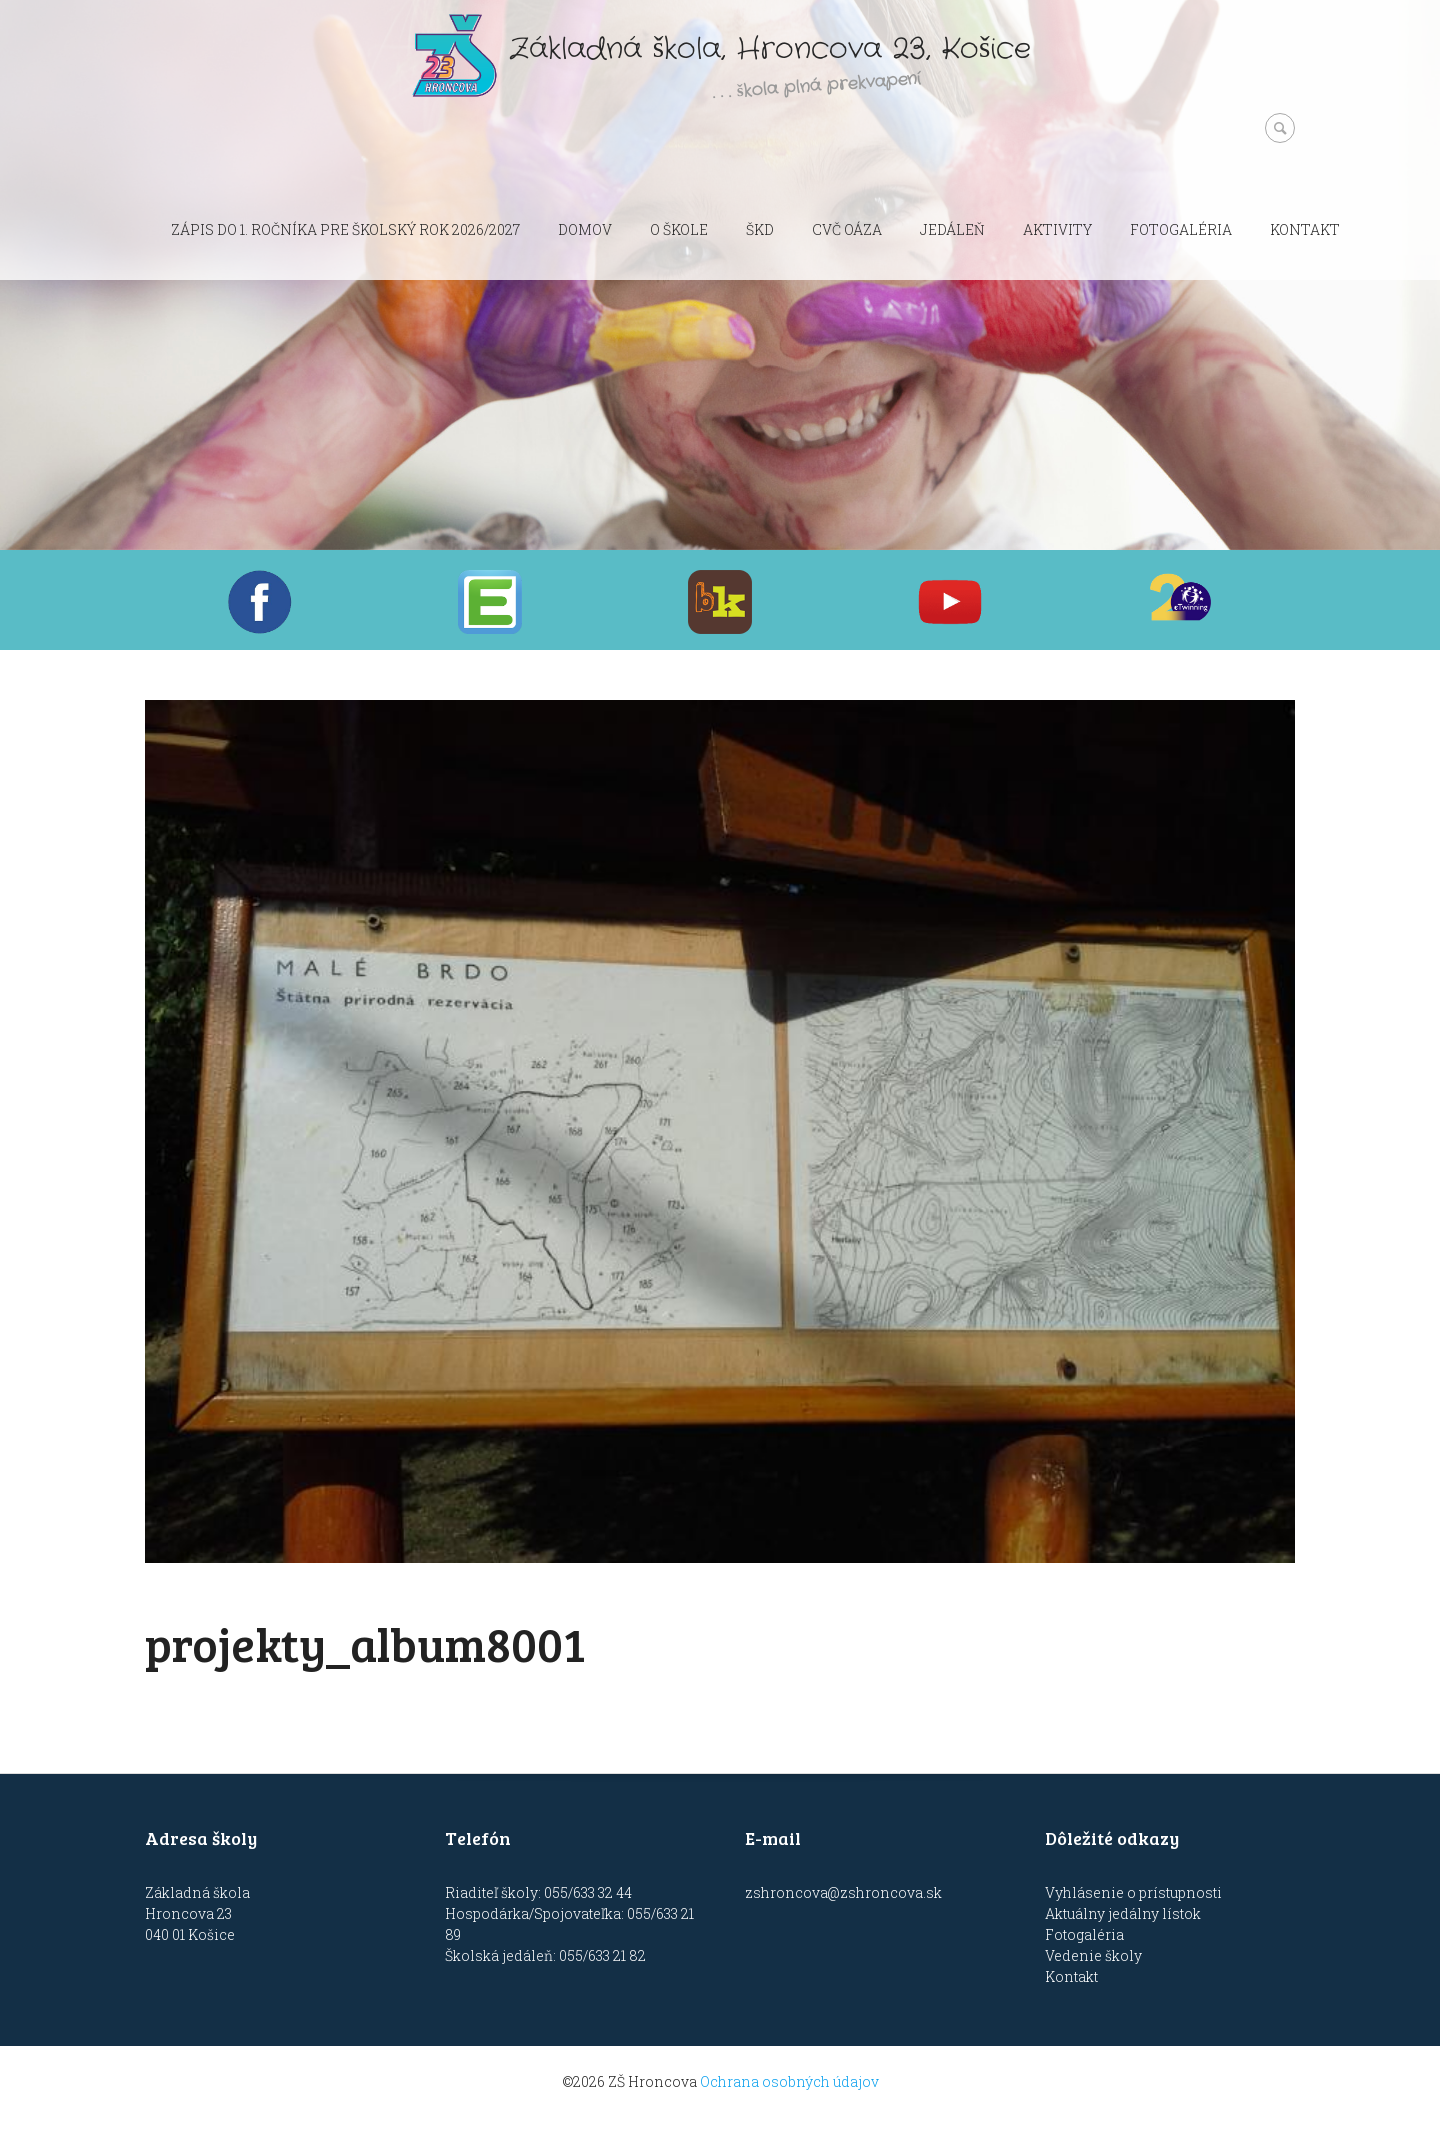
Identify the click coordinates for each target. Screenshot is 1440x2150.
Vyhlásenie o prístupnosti (1133, 1892)
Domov (585, 229)
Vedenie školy (1093, 1955)
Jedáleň (952, 229)
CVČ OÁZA (847, 229)
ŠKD (760, 229)
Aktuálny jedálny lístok (1123, 1913)
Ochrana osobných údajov (789, 2081)
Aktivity (1057, 229)
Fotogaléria (1181, 229)
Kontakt (1305, 229)
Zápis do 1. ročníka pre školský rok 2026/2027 (345, 229)
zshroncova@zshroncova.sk (843, 1892)
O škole (679, 229)
